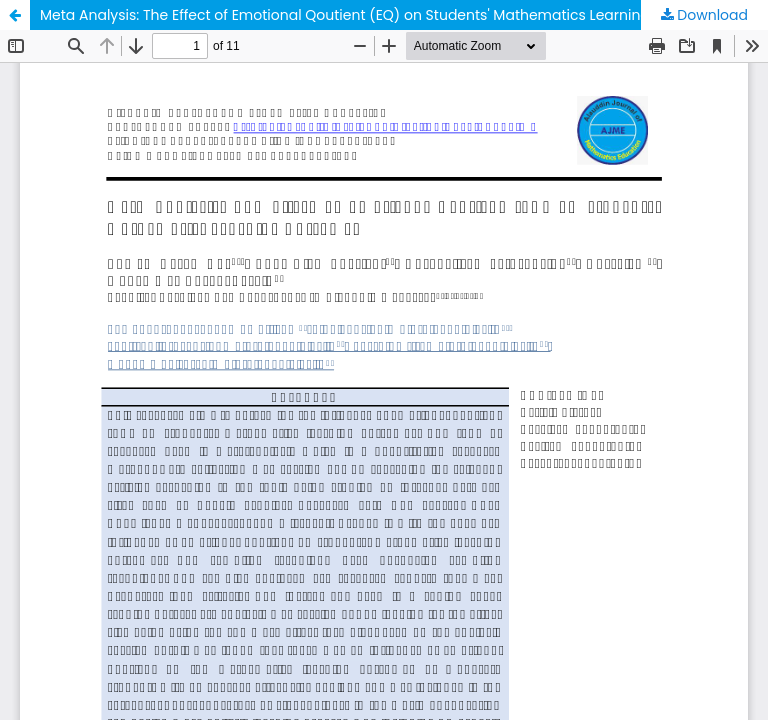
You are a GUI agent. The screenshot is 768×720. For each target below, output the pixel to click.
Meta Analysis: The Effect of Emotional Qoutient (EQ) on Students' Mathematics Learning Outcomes (383, 15)
